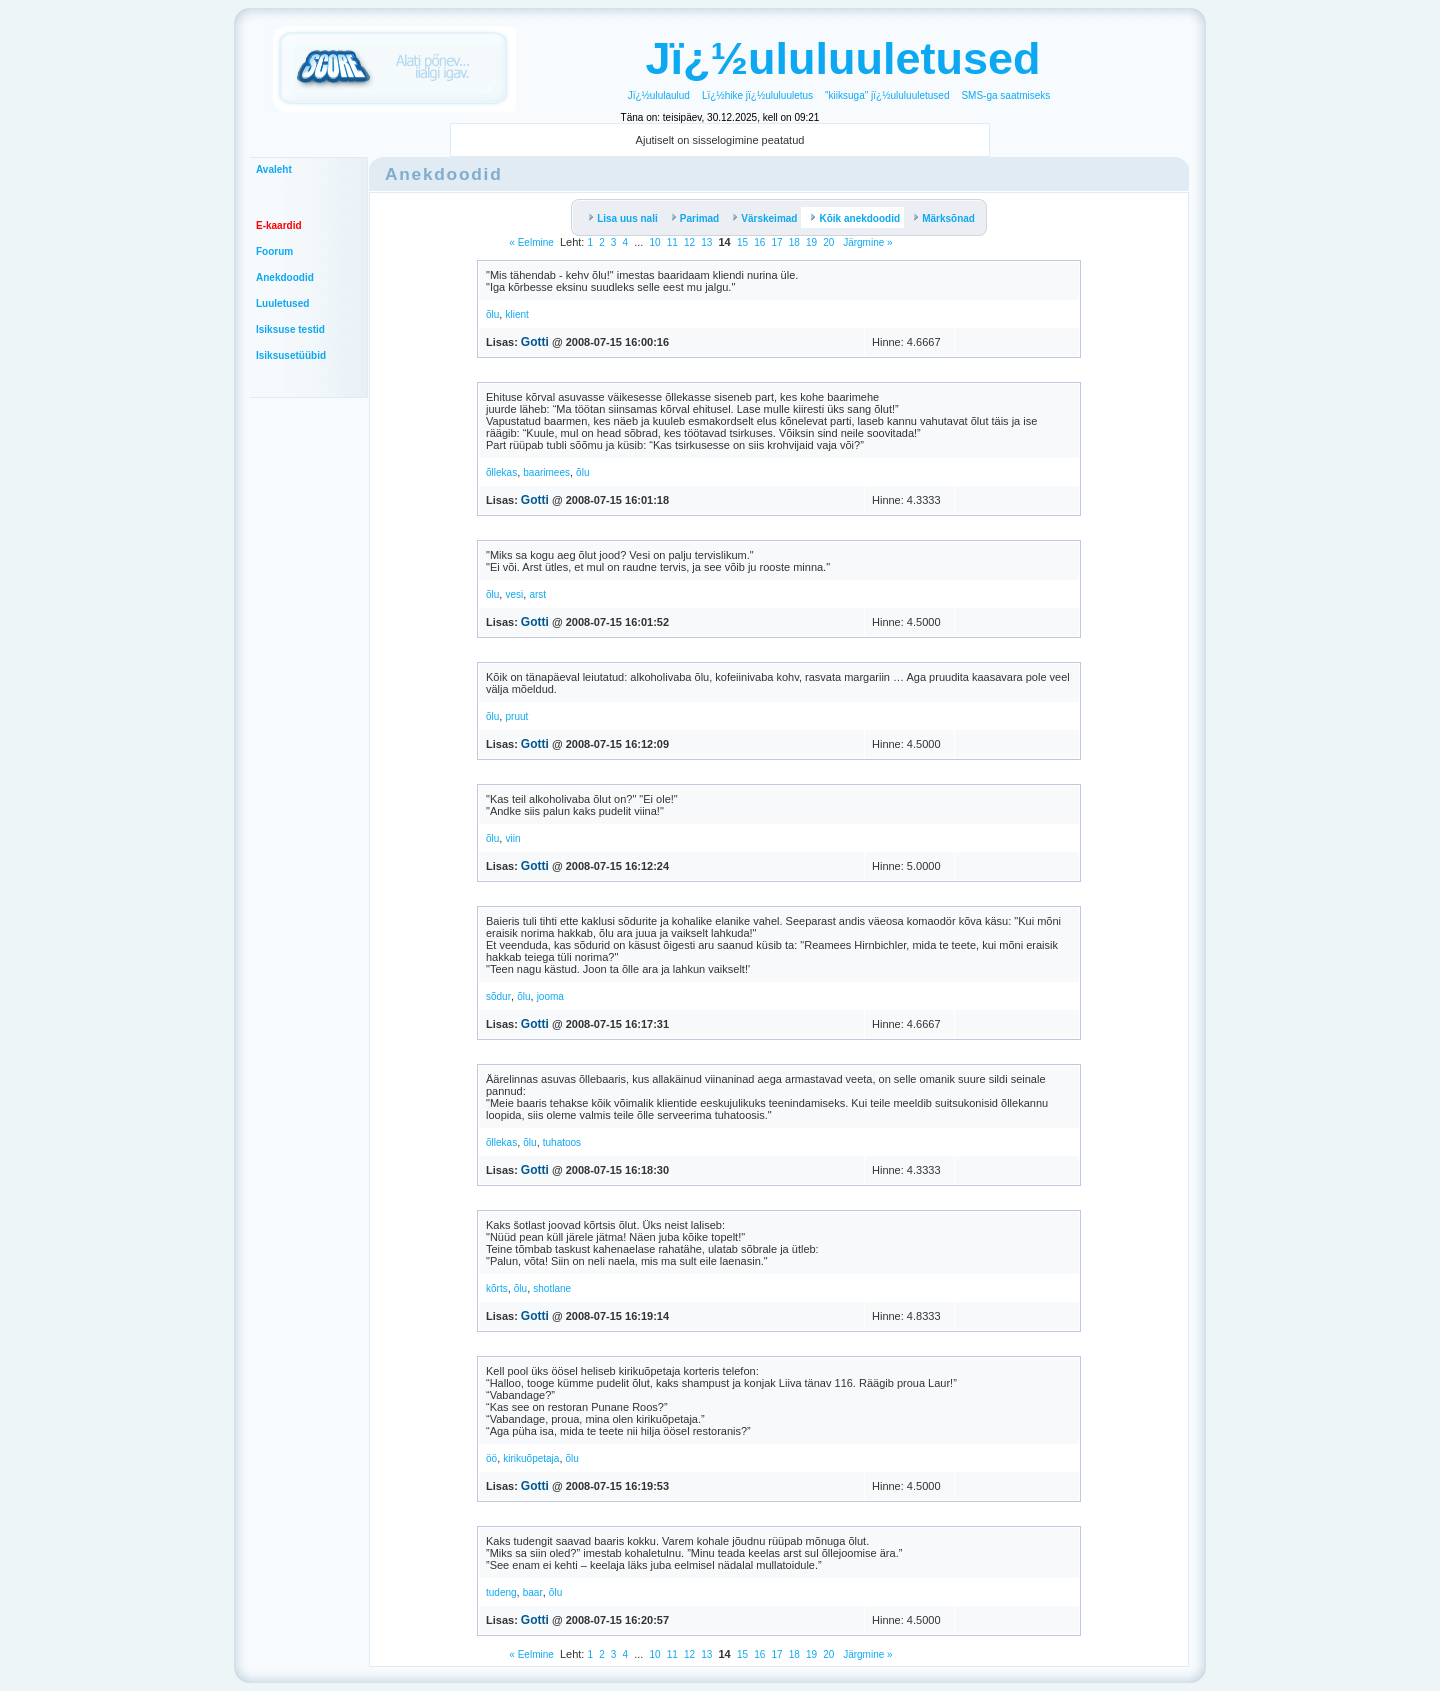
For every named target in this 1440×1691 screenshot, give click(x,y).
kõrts (497, 1288)
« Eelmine (531, 242)
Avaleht (274, 169)
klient (516, 314)
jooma (550, 996)
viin (512, 838)
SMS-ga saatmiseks (1005, 95)
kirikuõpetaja (531, 1458)
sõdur (498, 996)
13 (706, 242)
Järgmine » (866, 242)
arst (537, 594)
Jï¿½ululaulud (659, 95)
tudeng (501, 1592)
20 (828, 242)
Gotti (535, 342)
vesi (514, 594)
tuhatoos (562, 1142)
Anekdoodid (285, 277)
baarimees (546, 472)
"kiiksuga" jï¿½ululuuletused (887, 95)
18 (794, 242)
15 (742, 242)
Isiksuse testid (290, 329)
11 (672, 242)
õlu (492, 314)
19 (811, 242)
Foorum (274, 251)
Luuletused (282, 303)
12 (689, 242)
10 (655, 242)
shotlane (552, 1288)
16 (759, 242)
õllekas (501, 472)
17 (776, 242)
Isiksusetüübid (291, 355)
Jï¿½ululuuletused (842, 58)
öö (491, 1458)
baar (533, 1592)
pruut (516, 716)
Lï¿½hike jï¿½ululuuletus (757, 95)
